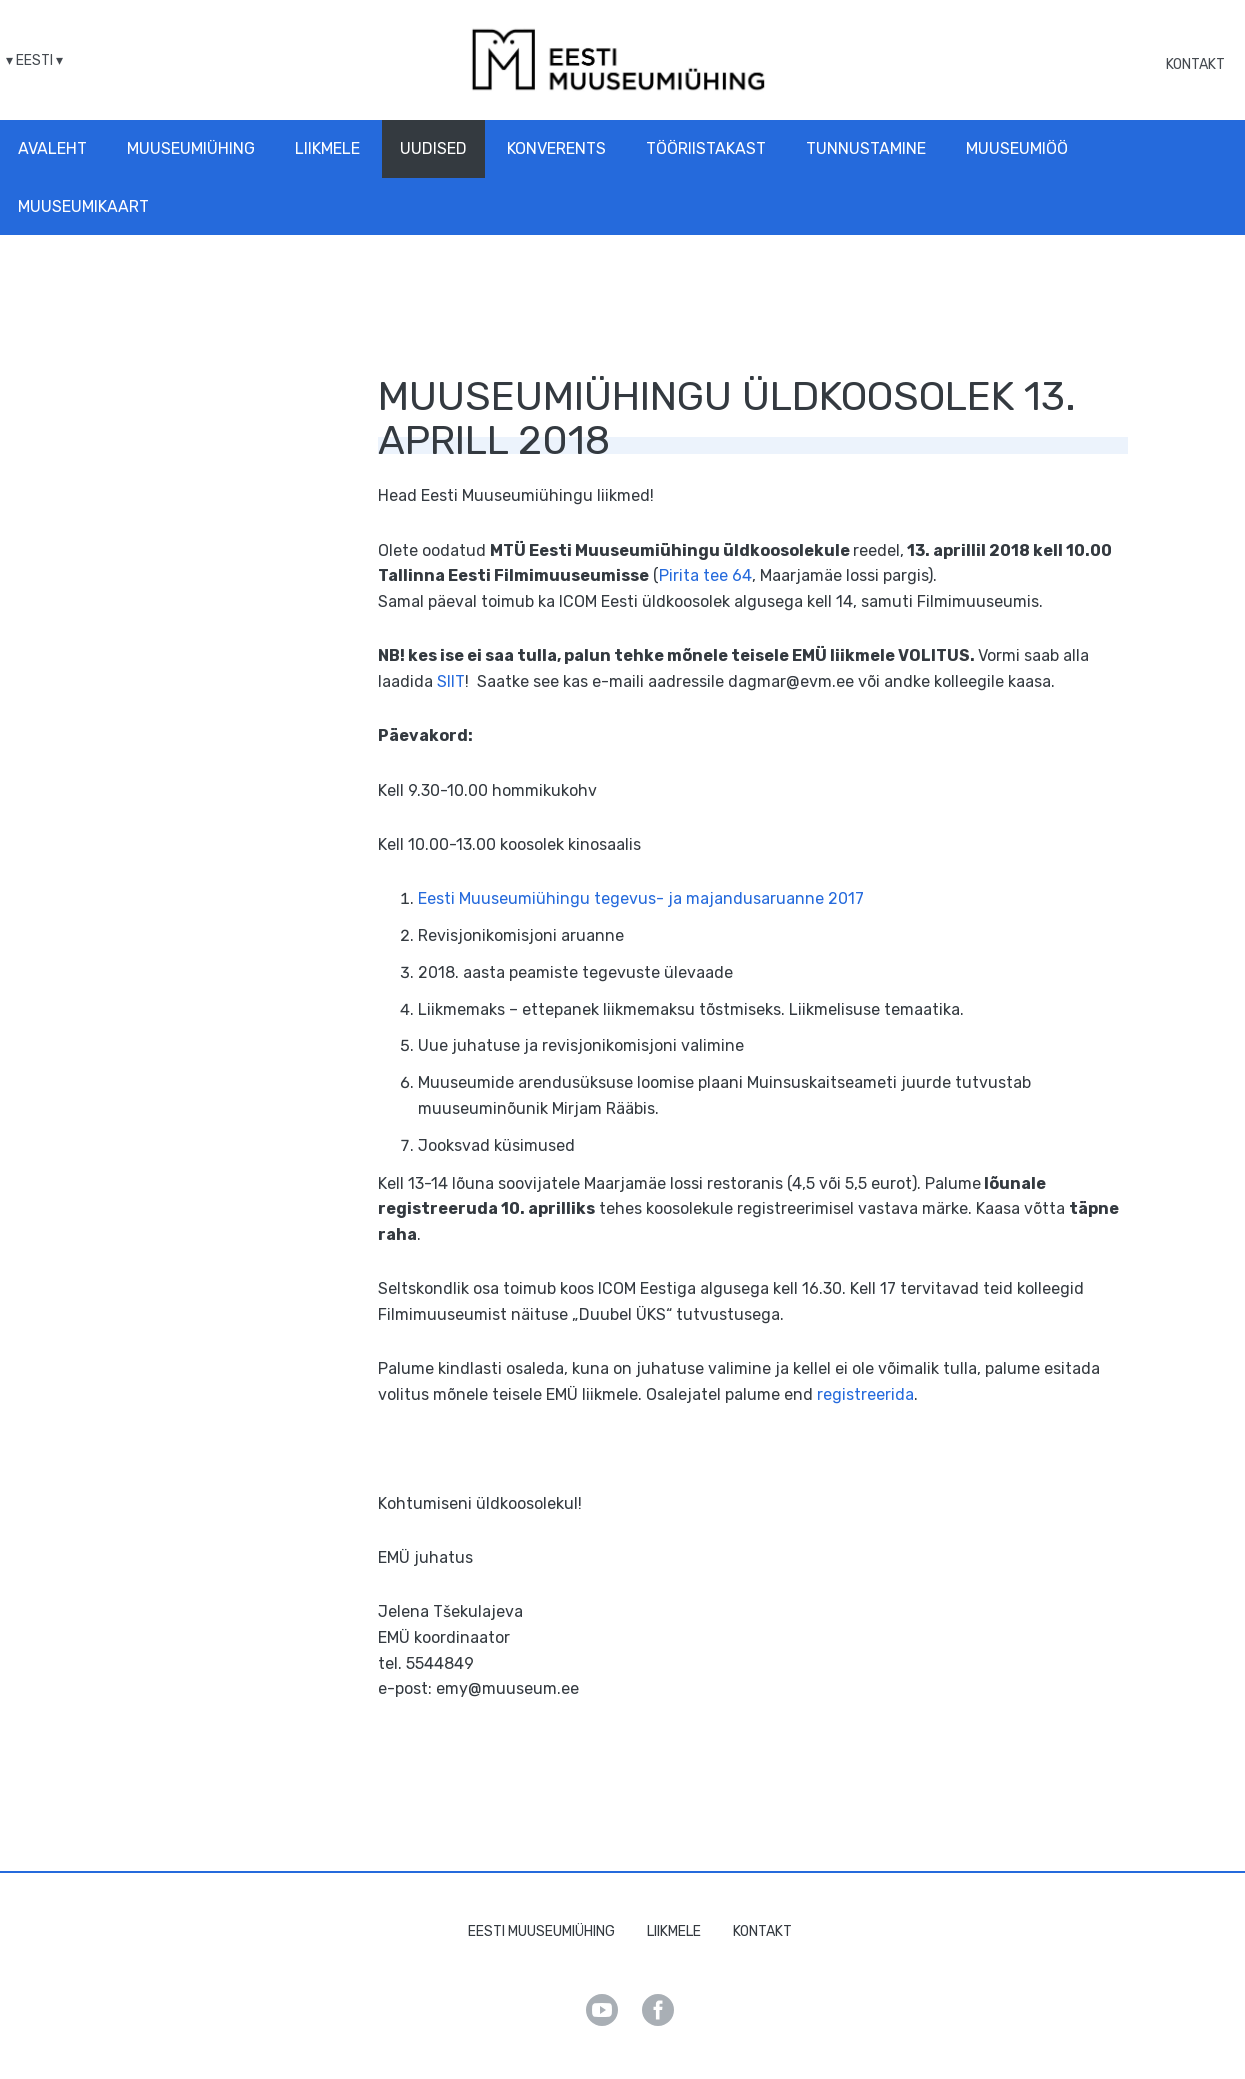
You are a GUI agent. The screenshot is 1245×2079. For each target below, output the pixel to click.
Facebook (658, 2010)
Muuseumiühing (191, 148)
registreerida (865, 1394)
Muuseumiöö (1017, 148)
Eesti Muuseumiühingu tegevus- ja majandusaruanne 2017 (641, 898)
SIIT (451, 681)
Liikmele (327, 148)
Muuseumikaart (83, 206)
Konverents (556, 148)
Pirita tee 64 (705, 575)
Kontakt (1195, 64)
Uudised (433, 148)
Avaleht (52, 148)
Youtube (602, 2010)
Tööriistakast (706, 148)
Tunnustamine (866, 148)
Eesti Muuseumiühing (541, 1931)
